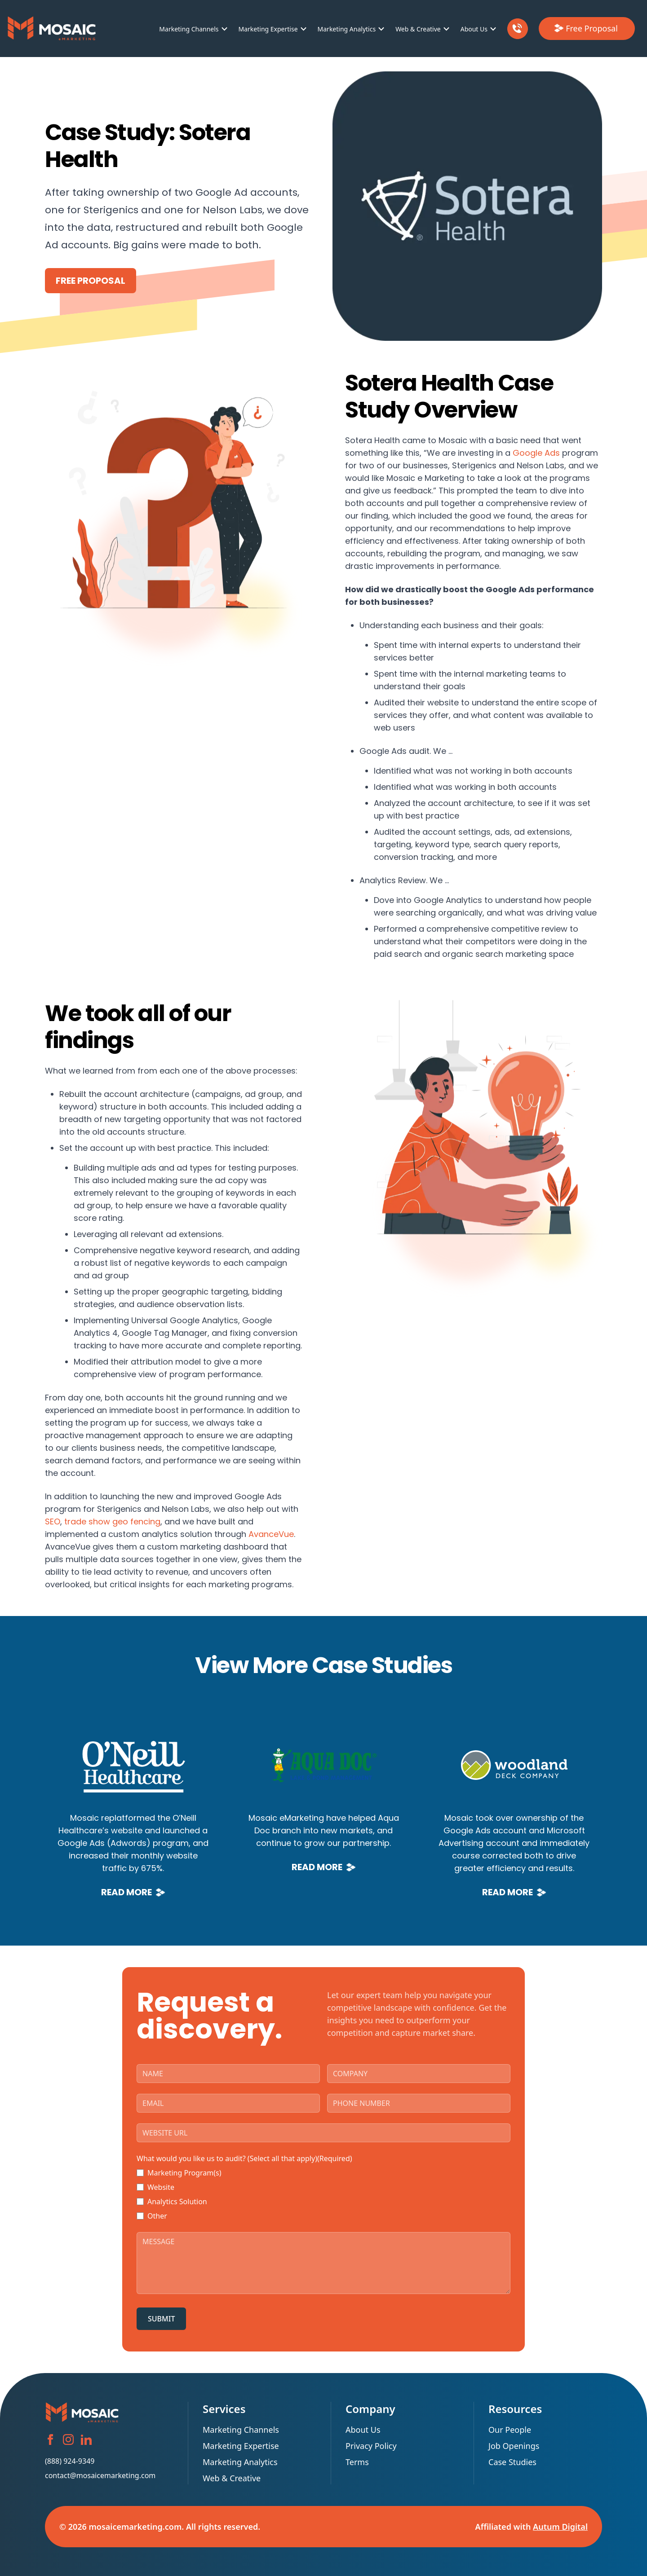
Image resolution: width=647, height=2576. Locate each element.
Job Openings (513, 2445)
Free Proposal (90, 280)
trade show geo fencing (112, 1521)
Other (157, 2216)
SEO (52, 1521)
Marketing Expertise (268, 29)
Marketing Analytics (347, 29)
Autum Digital (560, 2526)
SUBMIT (161, 2319)
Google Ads (536, 452)
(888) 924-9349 (69, 2461)
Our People (509, 2429)
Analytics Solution (177, 2201)
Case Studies (512, 2462)
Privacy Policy (371, 2445)
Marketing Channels (188, 29)
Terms (357, 2462)
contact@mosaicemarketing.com (100, 2475)
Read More (133, 1892)
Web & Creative (418, 29)
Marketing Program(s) (184, 2173)
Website (160, 2187)
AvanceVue (271, 1534)
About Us (474, 29)
